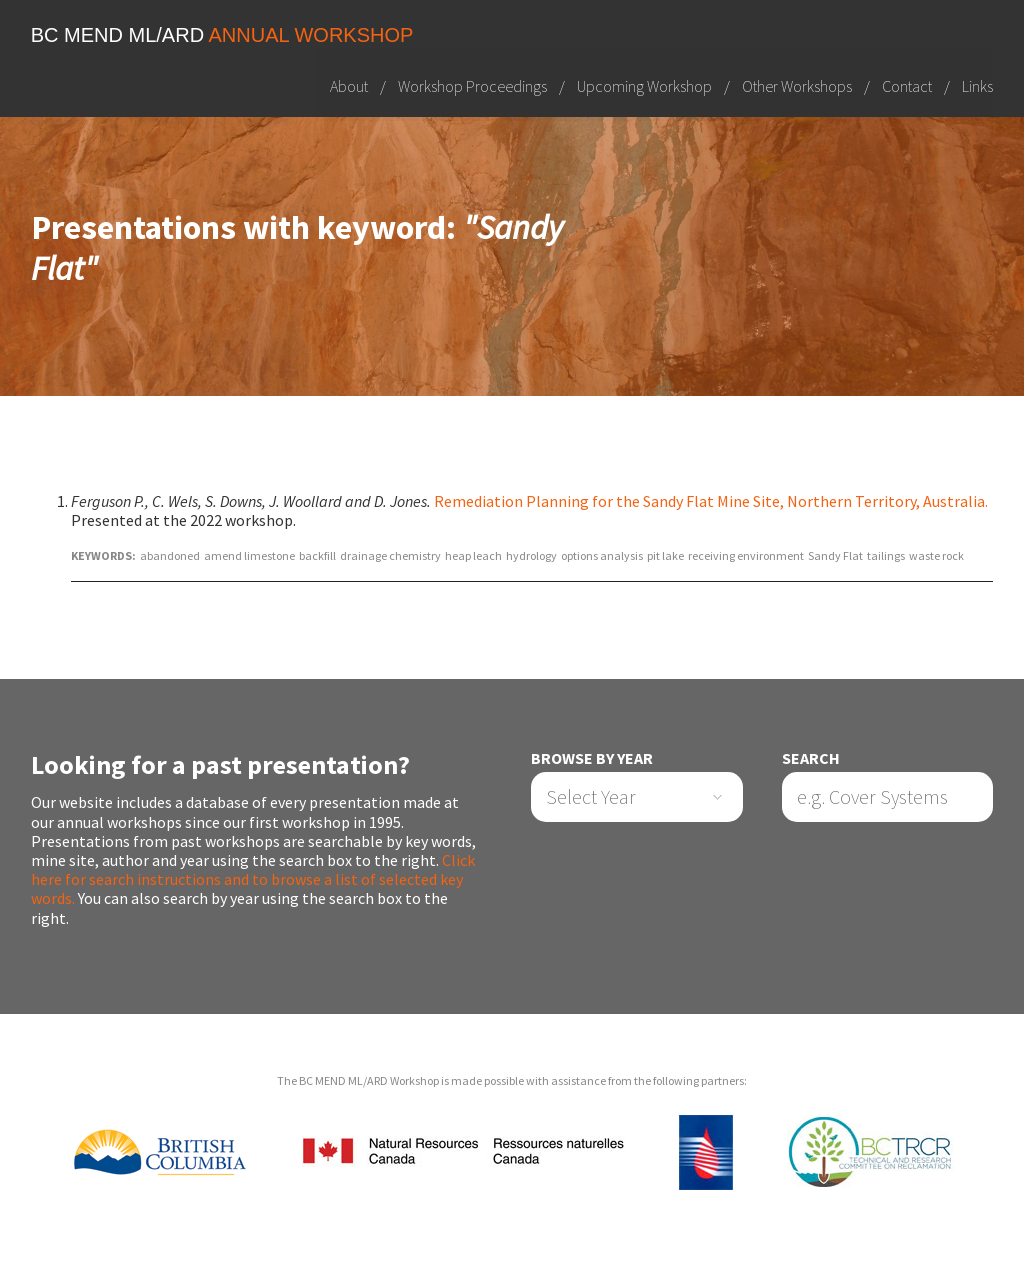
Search (811, 758)
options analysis (602, 555)
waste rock (936, 555)
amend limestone (249, 555)
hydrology (531, 555)
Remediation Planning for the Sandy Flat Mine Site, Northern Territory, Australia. (711, 501)
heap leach (473, 555)
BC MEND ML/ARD (222, 35)
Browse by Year (592, 758)
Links (977, 85)
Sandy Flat (835, 555)
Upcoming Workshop (644, 85)
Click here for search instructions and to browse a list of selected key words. (253, 879)
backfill (317, 555)
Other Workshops (797, 85)
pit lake (665, 555)
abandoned (170, 555)
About (349, 85)
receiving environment (746, 555)
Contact (907, 85)
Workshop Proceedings (472, 85)
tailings (886, 555)
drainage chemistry (390, 555)
